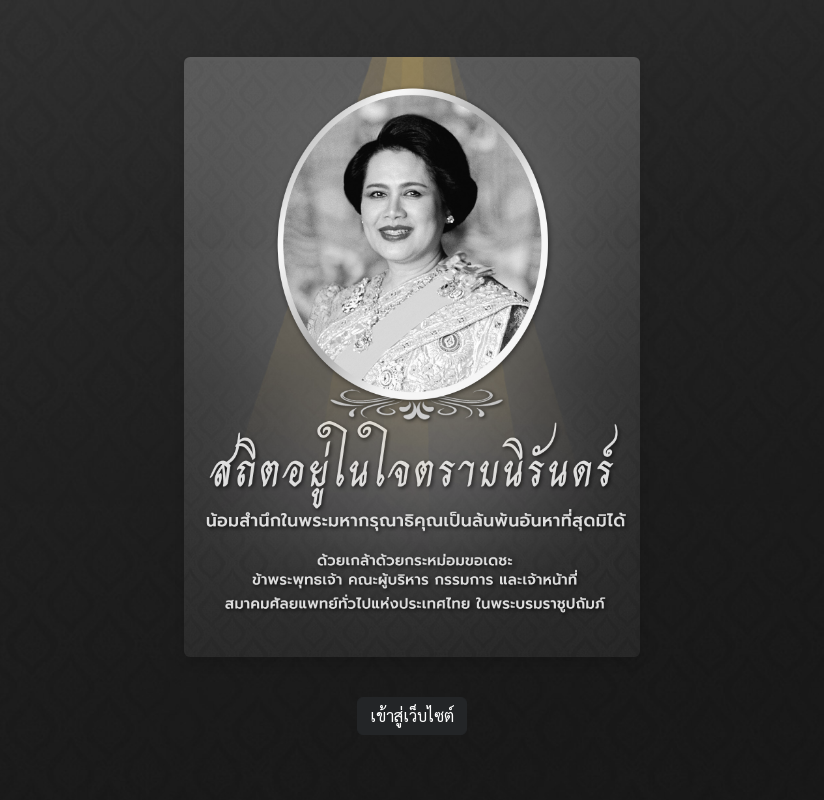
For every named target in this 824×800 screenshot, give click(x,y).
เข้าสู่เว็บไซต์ (412, 675)
